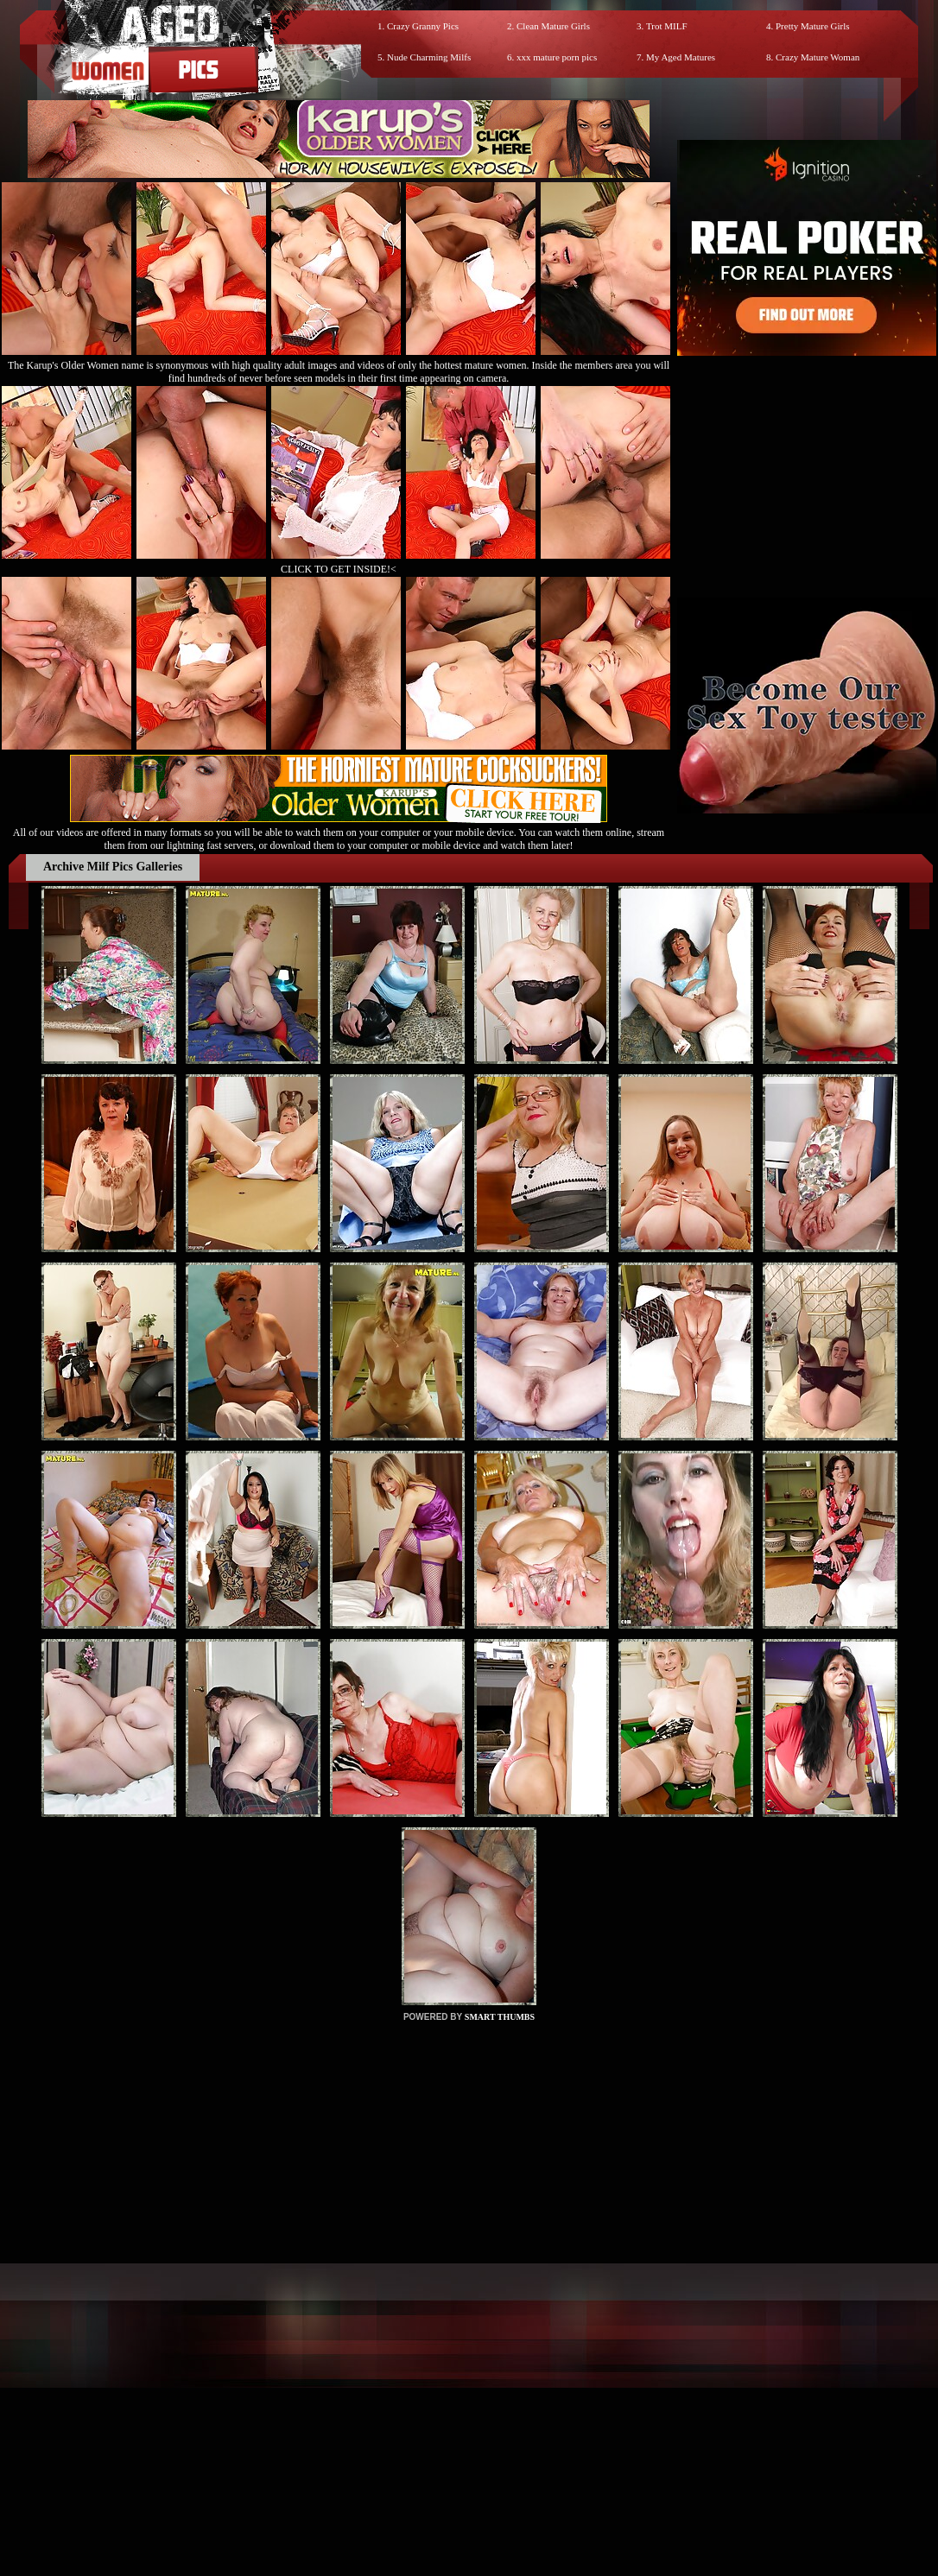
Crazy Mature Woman (817, 57)
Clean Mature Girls (553, 26)
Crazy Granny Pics (423, 26)
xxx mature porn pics (557, 57)
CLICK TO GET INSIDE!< (338, 569)
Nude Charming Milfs (429, 57)
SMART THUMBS (500, 2017)
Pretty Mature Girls (813, 26)
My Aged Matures (680, 57)
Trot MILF (667, 26)
